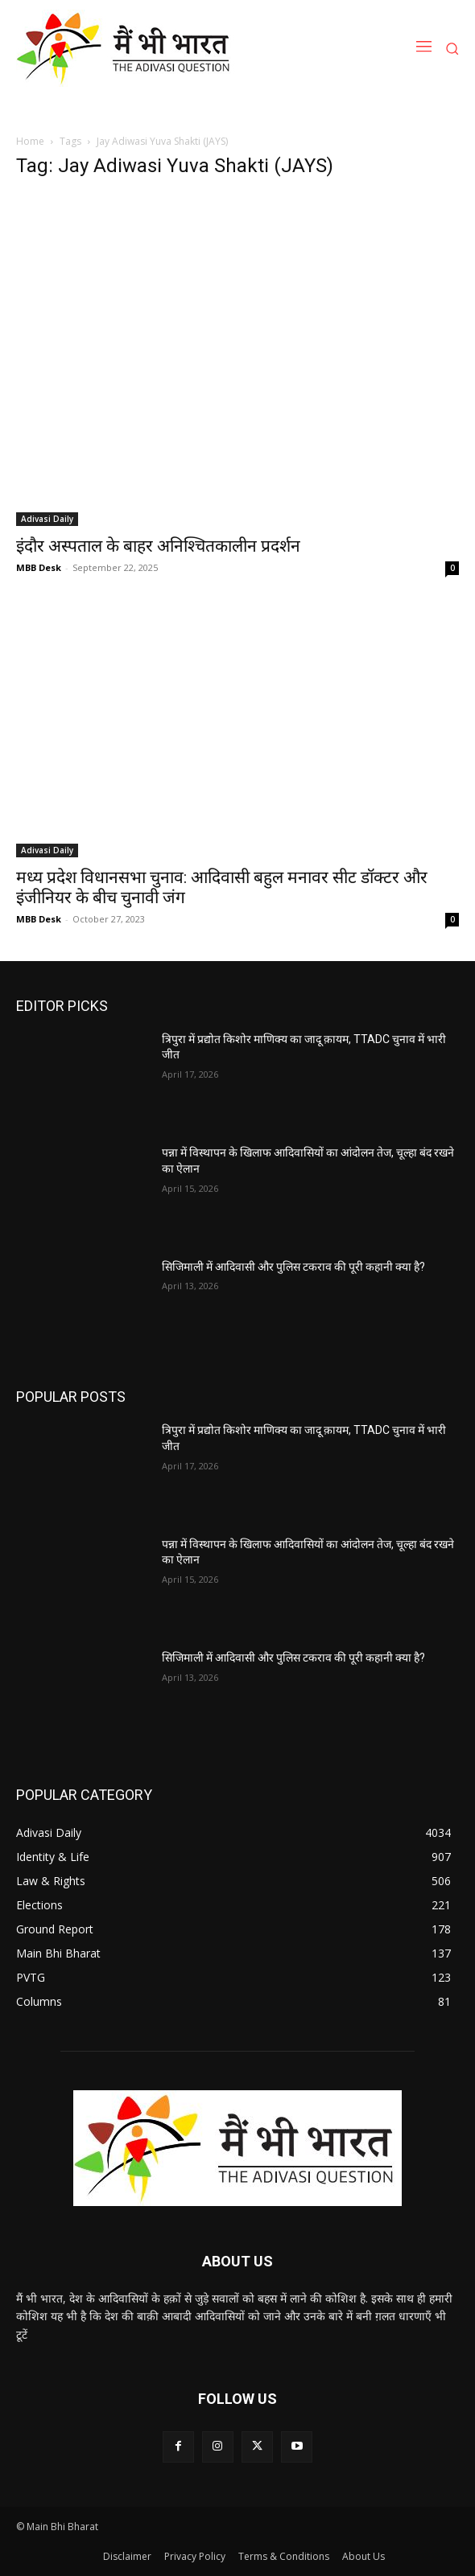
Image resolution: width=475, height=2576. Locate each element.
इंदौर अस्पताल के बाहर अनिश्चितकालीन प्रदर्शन (158, 546)
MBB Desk (38, 567)
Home (30, 141)
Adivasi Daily (47, 518)
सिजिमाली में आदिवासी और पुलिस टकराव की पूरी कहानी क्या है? (293, 1266)
